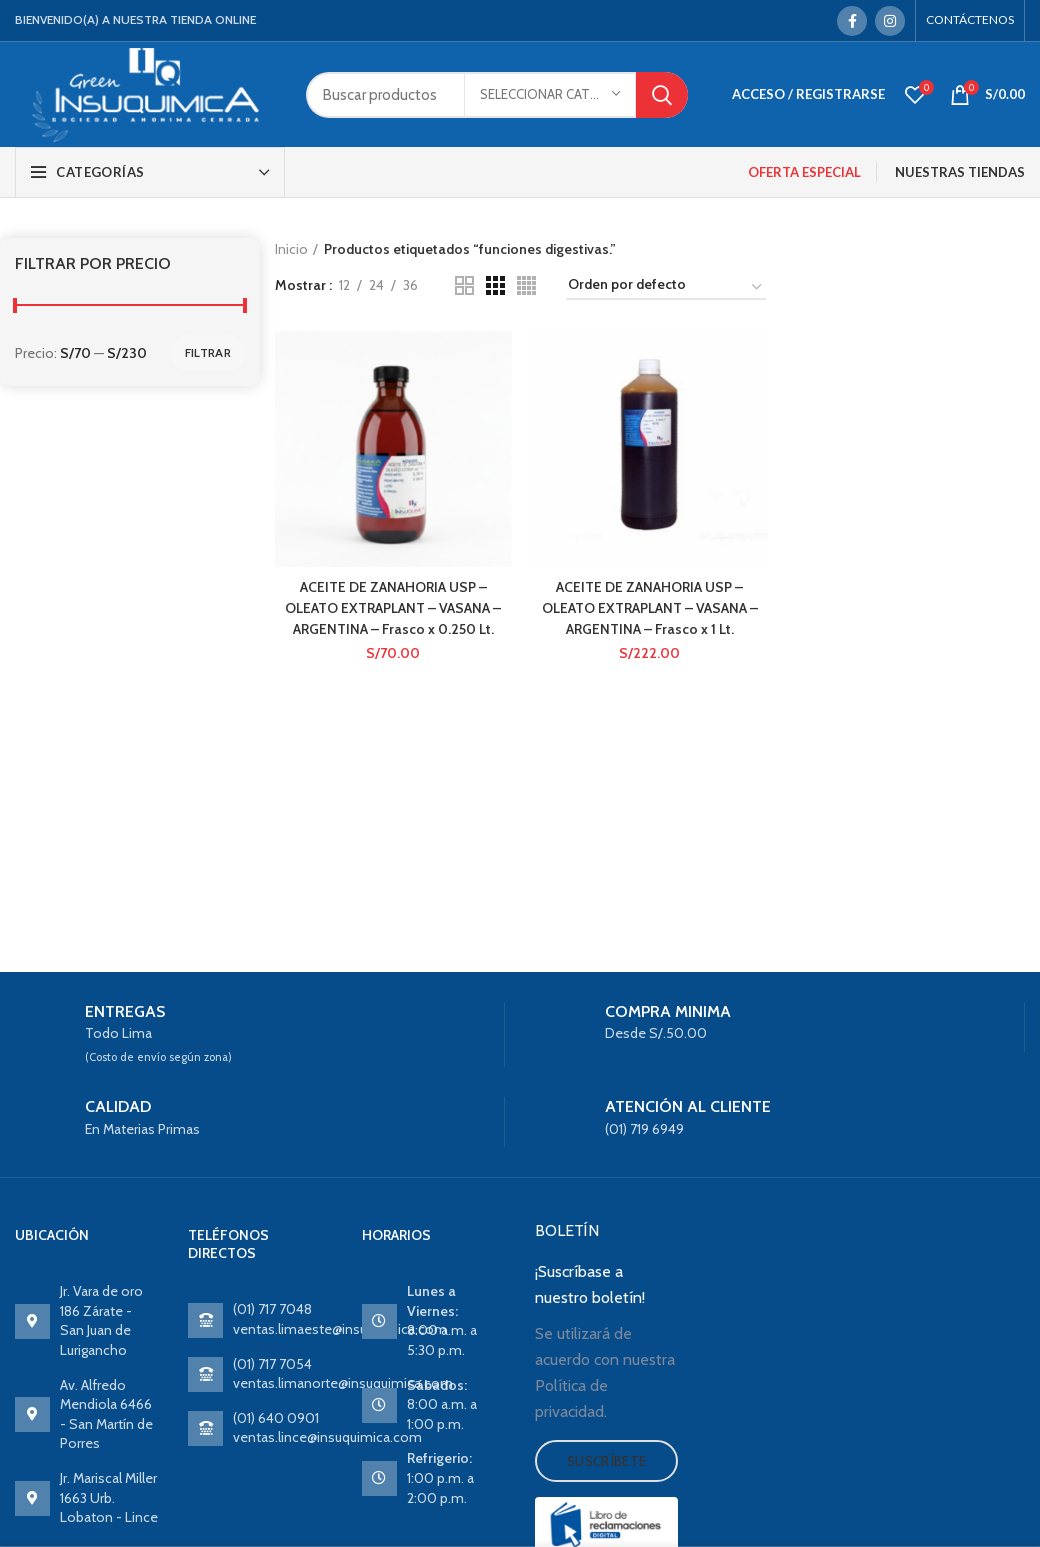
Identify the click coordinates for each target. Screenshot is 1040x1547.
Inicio (291, 249)
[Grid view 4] (526, 285)
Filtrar (208, 352)
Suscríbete (606, 1461)
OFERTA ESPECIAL (804, 172)
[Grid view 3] (495, 285)
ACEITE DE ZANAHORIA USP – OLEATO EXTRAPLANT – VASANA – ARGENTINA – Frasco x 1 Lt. (650, 606)
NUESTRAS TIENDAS (960, 172)
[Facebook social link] (852, 21)
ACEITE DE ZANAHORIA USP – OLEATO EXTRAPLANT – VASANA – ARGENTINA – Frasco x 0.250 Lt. (393, 606)
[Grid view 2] (464, 285)
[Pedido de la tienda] (666, 288)
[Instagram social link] (890, 21)
